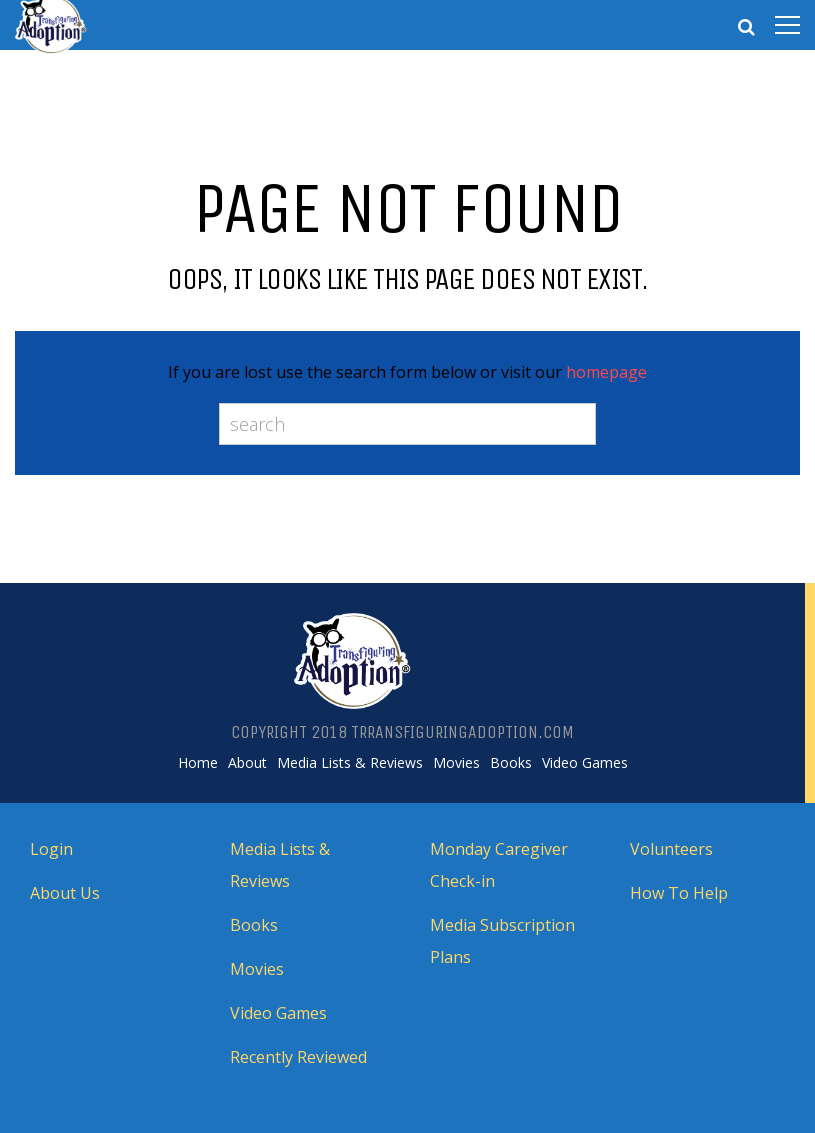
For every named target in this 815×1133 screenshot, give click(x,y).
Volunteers (671, 849)
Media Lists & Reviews (350, 763)
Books (511, 763)
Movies (456, 763)
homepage (606, 372)
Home (198, 763)
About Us (65, 893)
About (247, 763)
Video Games (585, 763)
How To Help (679, 893)
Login (51, 849)
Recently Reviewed (298, 1057)
